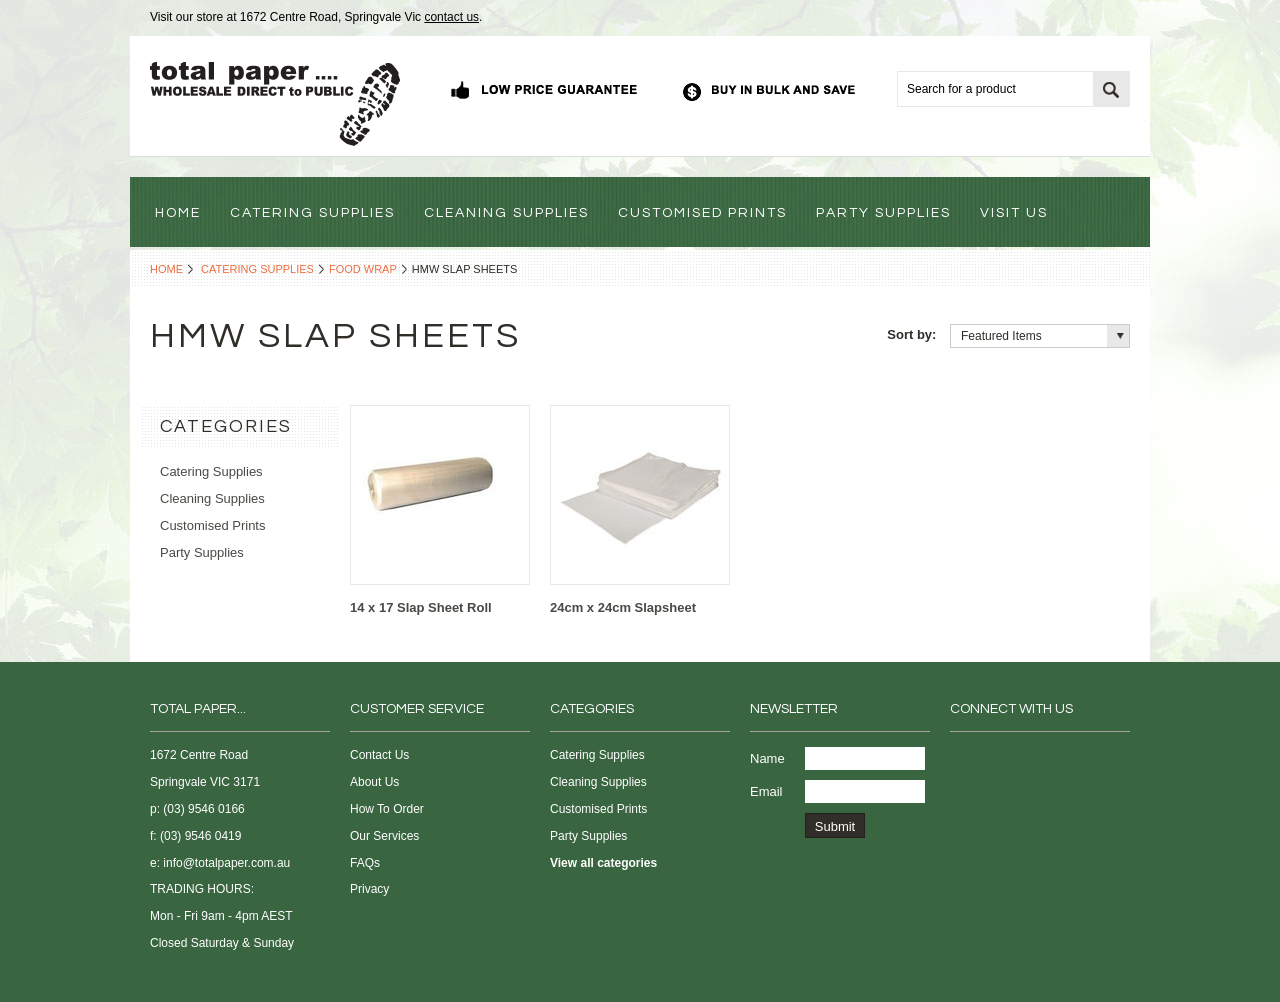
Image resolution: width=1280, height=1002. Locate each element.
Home (166, 269)
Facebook (962, 759)
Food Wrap (363, 269)
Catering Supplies (257, 269)
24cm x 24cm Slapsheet (623, 607)
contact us (451, 17)
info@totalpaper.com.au (226, 863)
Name (767, 758)
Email (766, 791)
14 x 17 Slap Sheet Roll (421, 607)
